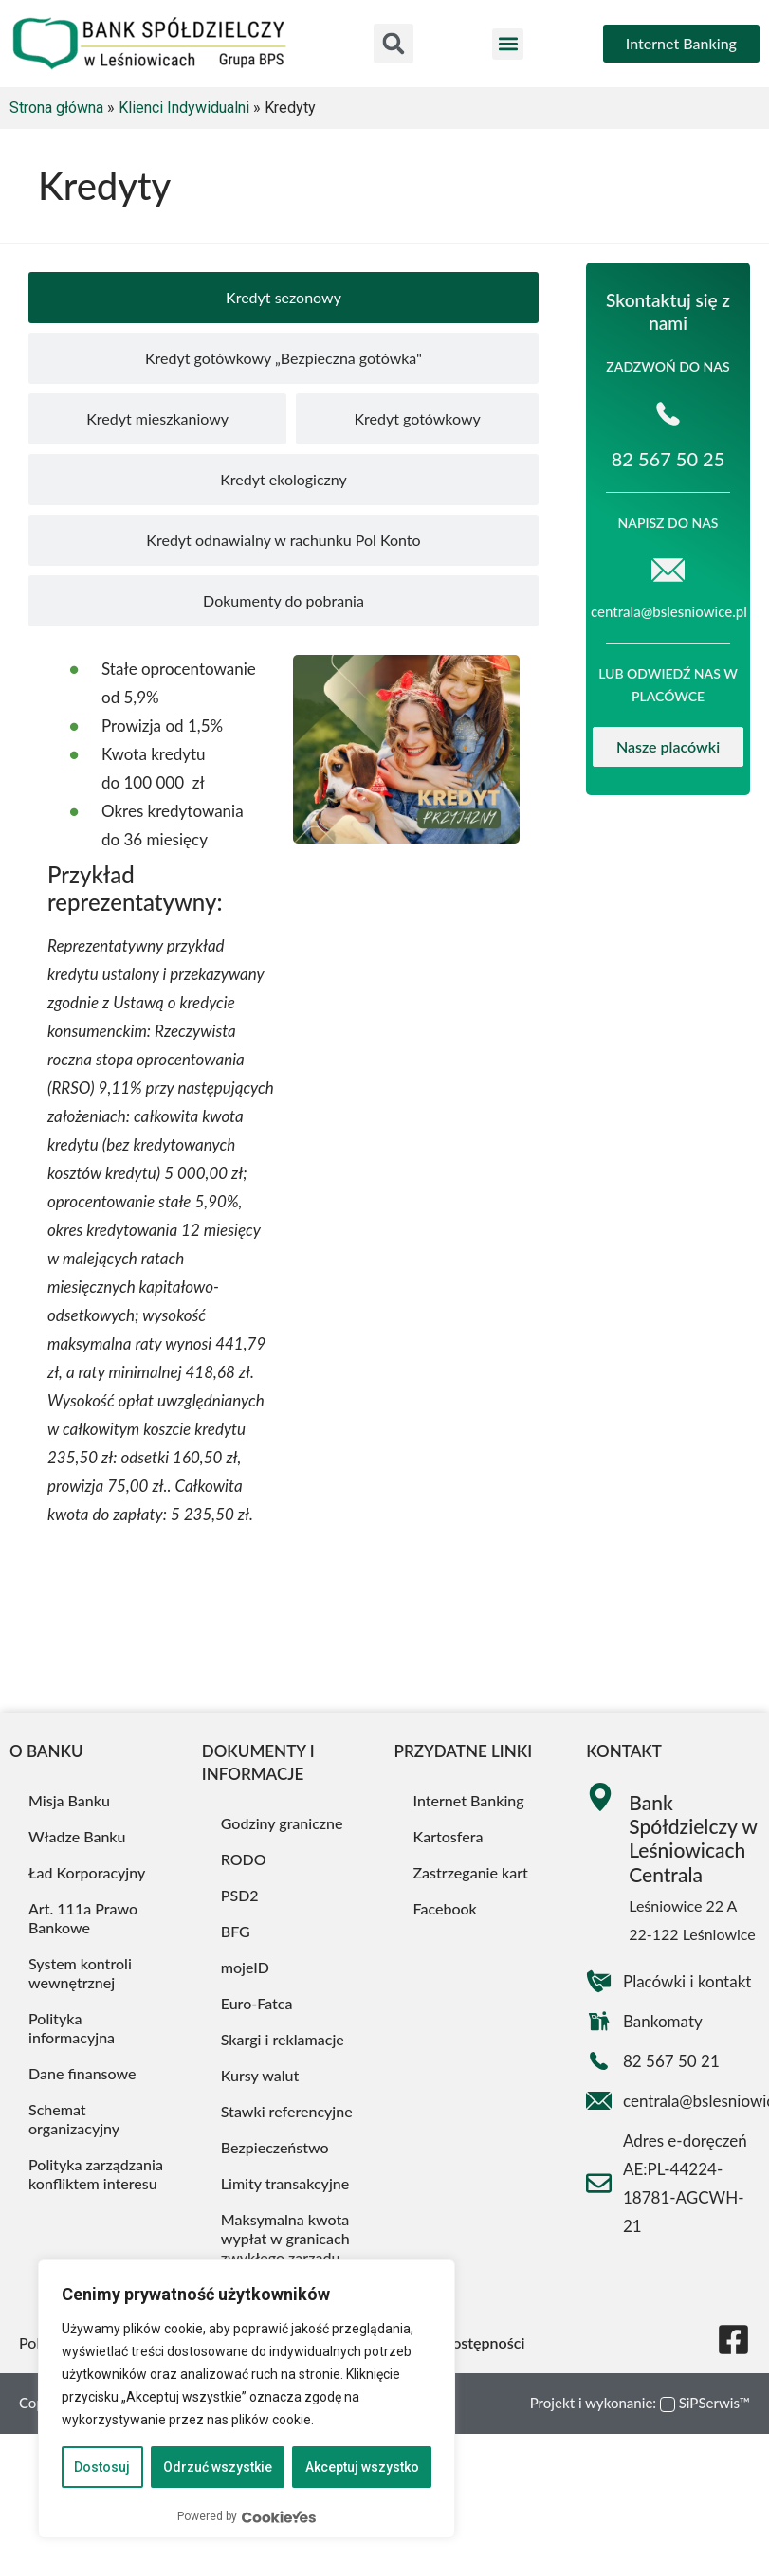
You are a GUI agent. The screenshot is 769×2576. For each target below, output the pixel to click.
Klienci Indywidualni (184, 108)
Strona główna (56, 108)
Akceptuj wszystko (362, 2467)
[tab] (283, 297)
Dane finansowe (82, 2073)
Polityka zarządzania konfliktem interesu (95, 2173)
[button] (393, 43)
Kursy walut (260, 2075)
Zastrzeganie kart (470, 1872)
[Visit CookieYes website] (279, 2517)
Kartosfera (448, 1836)
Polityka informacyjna (71, 2027)
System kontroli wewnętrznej (80, 1972)
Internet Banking (468, 1800)
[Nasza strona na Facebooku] (733, 2339)
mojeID (245, 1967)
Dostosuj (102, 2467)
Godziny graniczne (282, 1823)
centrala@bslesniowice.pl (669, 611)
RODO (243, 1859)
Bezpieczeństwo (275, 2147)
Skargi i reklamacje (282, 2039)
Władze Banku (77, 1836)
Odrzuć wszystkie (217, 2467)
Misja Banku (69, 1800)
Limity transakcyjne (285, 2183)
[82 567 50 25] (668, 413)
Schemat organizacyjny (73, 2118)
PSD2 (240, 1895)
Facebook (445, 1908)
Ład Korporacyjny (86, 1872)
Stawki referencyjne (287, 2111)
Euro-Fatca (257, 2003)
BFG (235, 1931)
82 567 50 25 (668, 458)
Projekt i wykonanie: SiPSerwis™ (640, 2402)
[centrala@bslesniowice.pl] (668, 570)
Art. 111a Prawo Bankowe (82, 1917)
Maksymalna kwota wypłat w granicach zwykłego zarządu (285, 2238)
